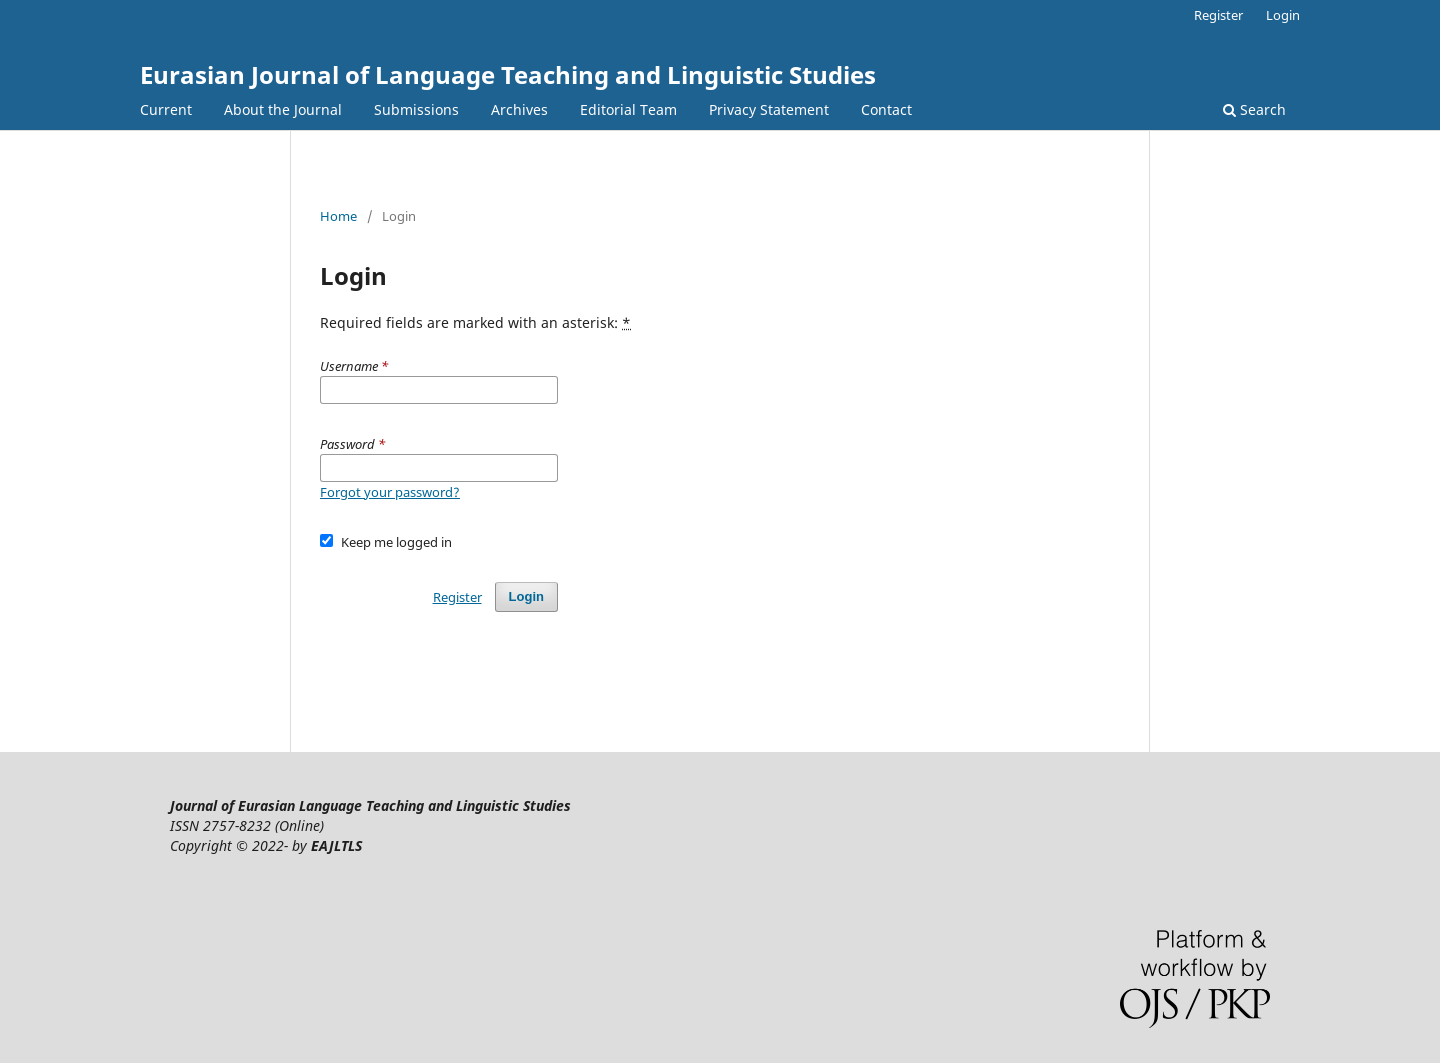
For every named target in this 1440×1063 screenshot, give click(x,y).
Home (338, 216)
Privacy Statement (769, 109)
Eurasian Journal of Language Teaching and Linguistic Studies (508, 74)
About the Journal (283, 109)
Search (1254, 109)
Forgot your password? (390, 492)
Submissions (416, 109)
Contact (886, 109)
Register (1218, 15)
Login (1283, 15)
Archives (519, 109)
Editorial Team (628, 109)
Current (166, 109)
